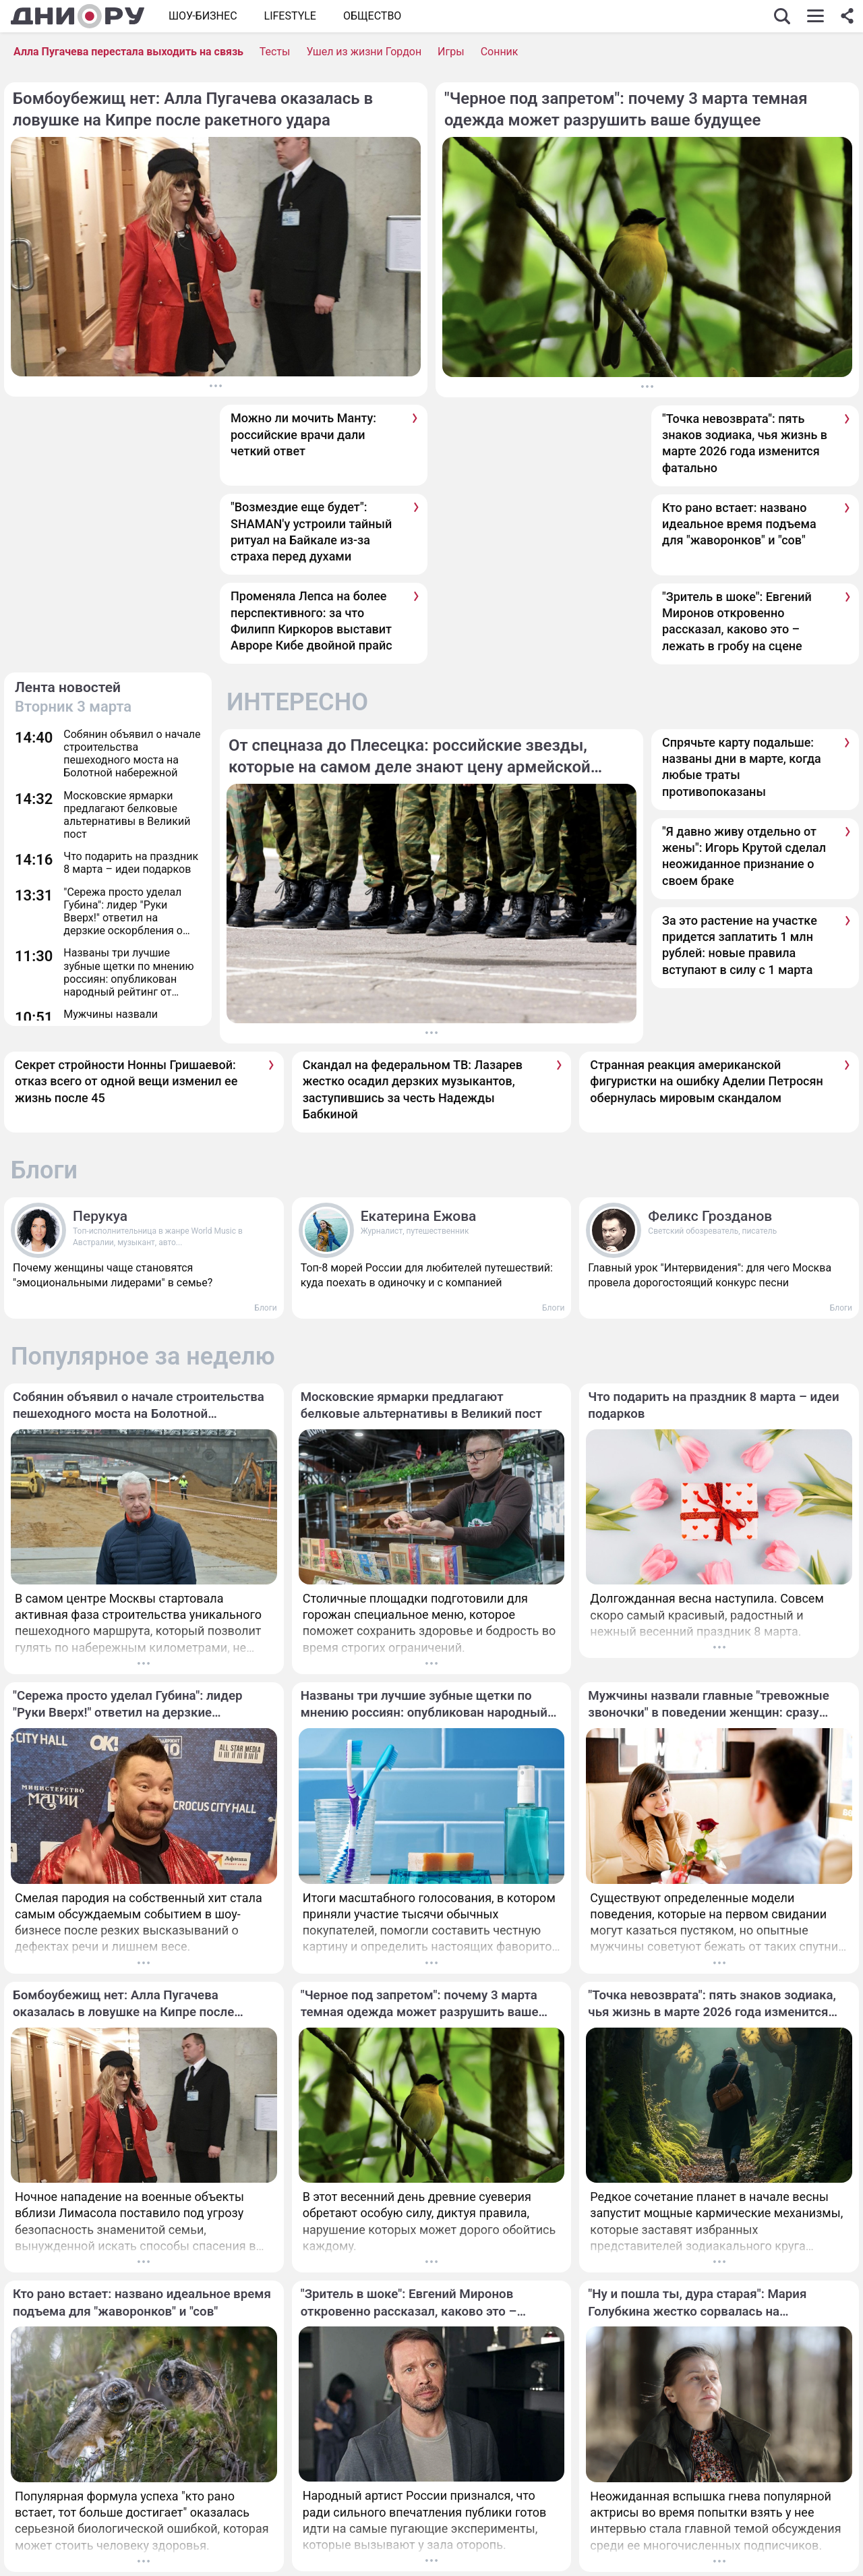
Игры (451, 51)
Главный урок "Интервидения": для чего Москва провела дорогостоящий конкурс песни (709, 1275)
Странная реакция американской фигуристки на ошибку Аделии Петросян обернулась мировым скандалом (706, 1081)
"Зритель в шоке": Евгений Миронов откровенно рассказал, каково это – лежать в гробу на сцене (737, 621)
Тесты (275, 51)
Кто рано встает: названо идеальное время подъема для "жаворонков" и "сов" (739, 524)
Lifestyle (290, 15)
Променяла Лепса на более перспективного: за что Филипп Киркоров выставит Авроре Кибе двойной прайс (311, 620)
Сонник (499, 51)
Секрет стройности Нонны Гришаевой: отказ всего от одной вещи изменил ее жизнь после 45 (126, 1081)
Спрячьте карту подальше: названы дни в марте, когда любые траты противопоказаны (741, 767)
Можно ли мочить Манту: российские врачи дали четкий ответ (303, 434)
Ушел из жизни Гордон (363, 51)
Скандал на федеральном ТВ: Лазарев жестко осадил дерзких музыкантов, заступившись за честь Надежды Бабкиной (413, 1089)
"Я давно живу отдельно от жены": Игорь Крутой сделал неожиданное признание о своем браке (744, 856)
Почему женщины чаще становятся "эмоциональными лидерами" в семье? (112, 1275)
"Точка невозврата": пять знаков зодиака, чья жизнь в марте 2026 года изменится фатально (744, 443)
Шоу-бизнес (203, 15)
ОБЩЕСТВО (372, 15)
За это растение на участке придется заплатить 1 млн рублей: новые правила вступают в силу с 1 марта (739, 945)
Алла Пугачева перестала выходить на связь (128, 51)
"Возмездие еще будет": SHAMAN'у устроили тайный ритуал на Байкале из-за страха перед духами (311, 531)
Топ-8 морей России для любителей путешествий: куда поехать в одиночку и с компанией (427, 1275)
